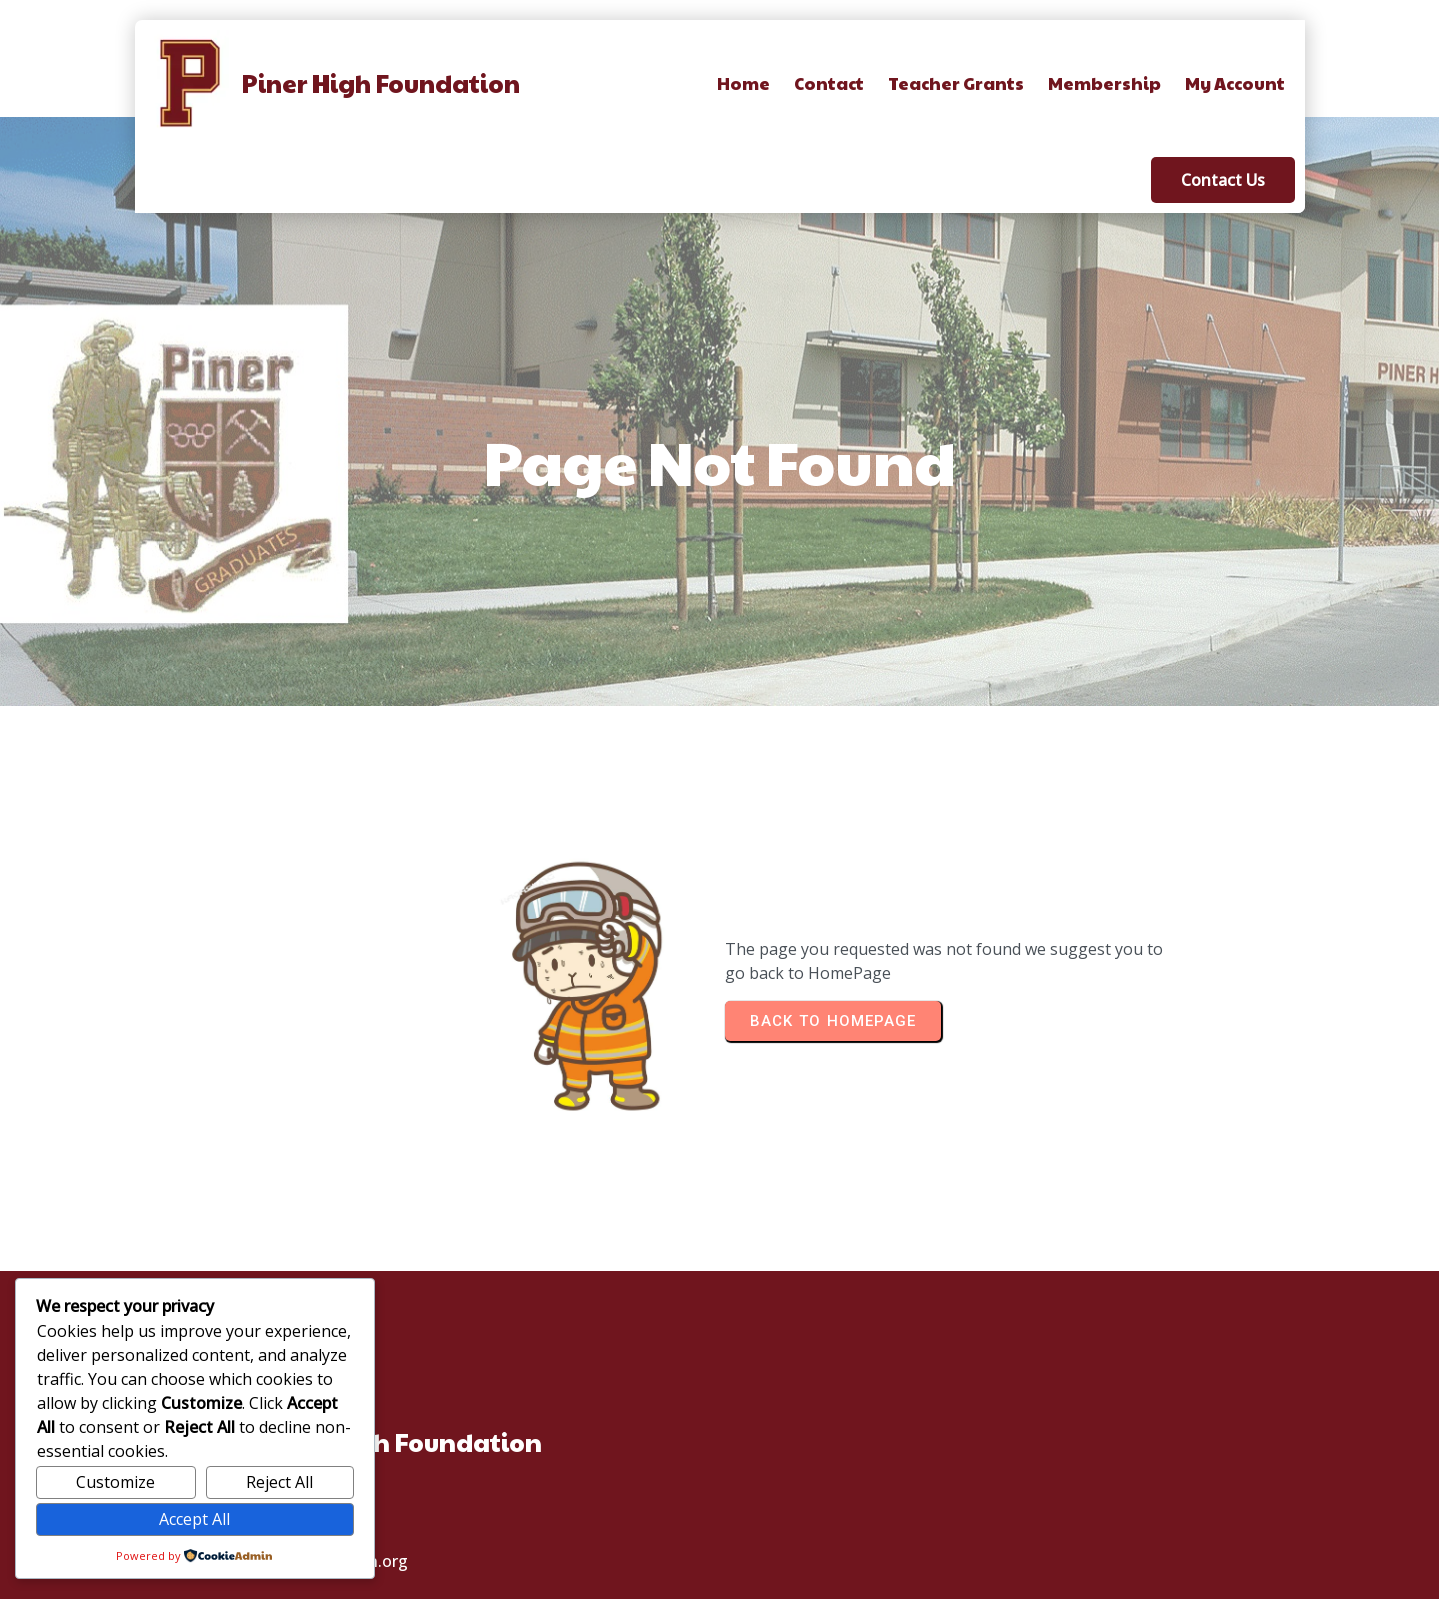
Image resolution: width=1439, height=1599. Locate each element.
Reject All (279, 1482)
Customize (115, 1482)
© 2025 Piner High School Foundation (720, 1579)
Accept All (194, 1519)
